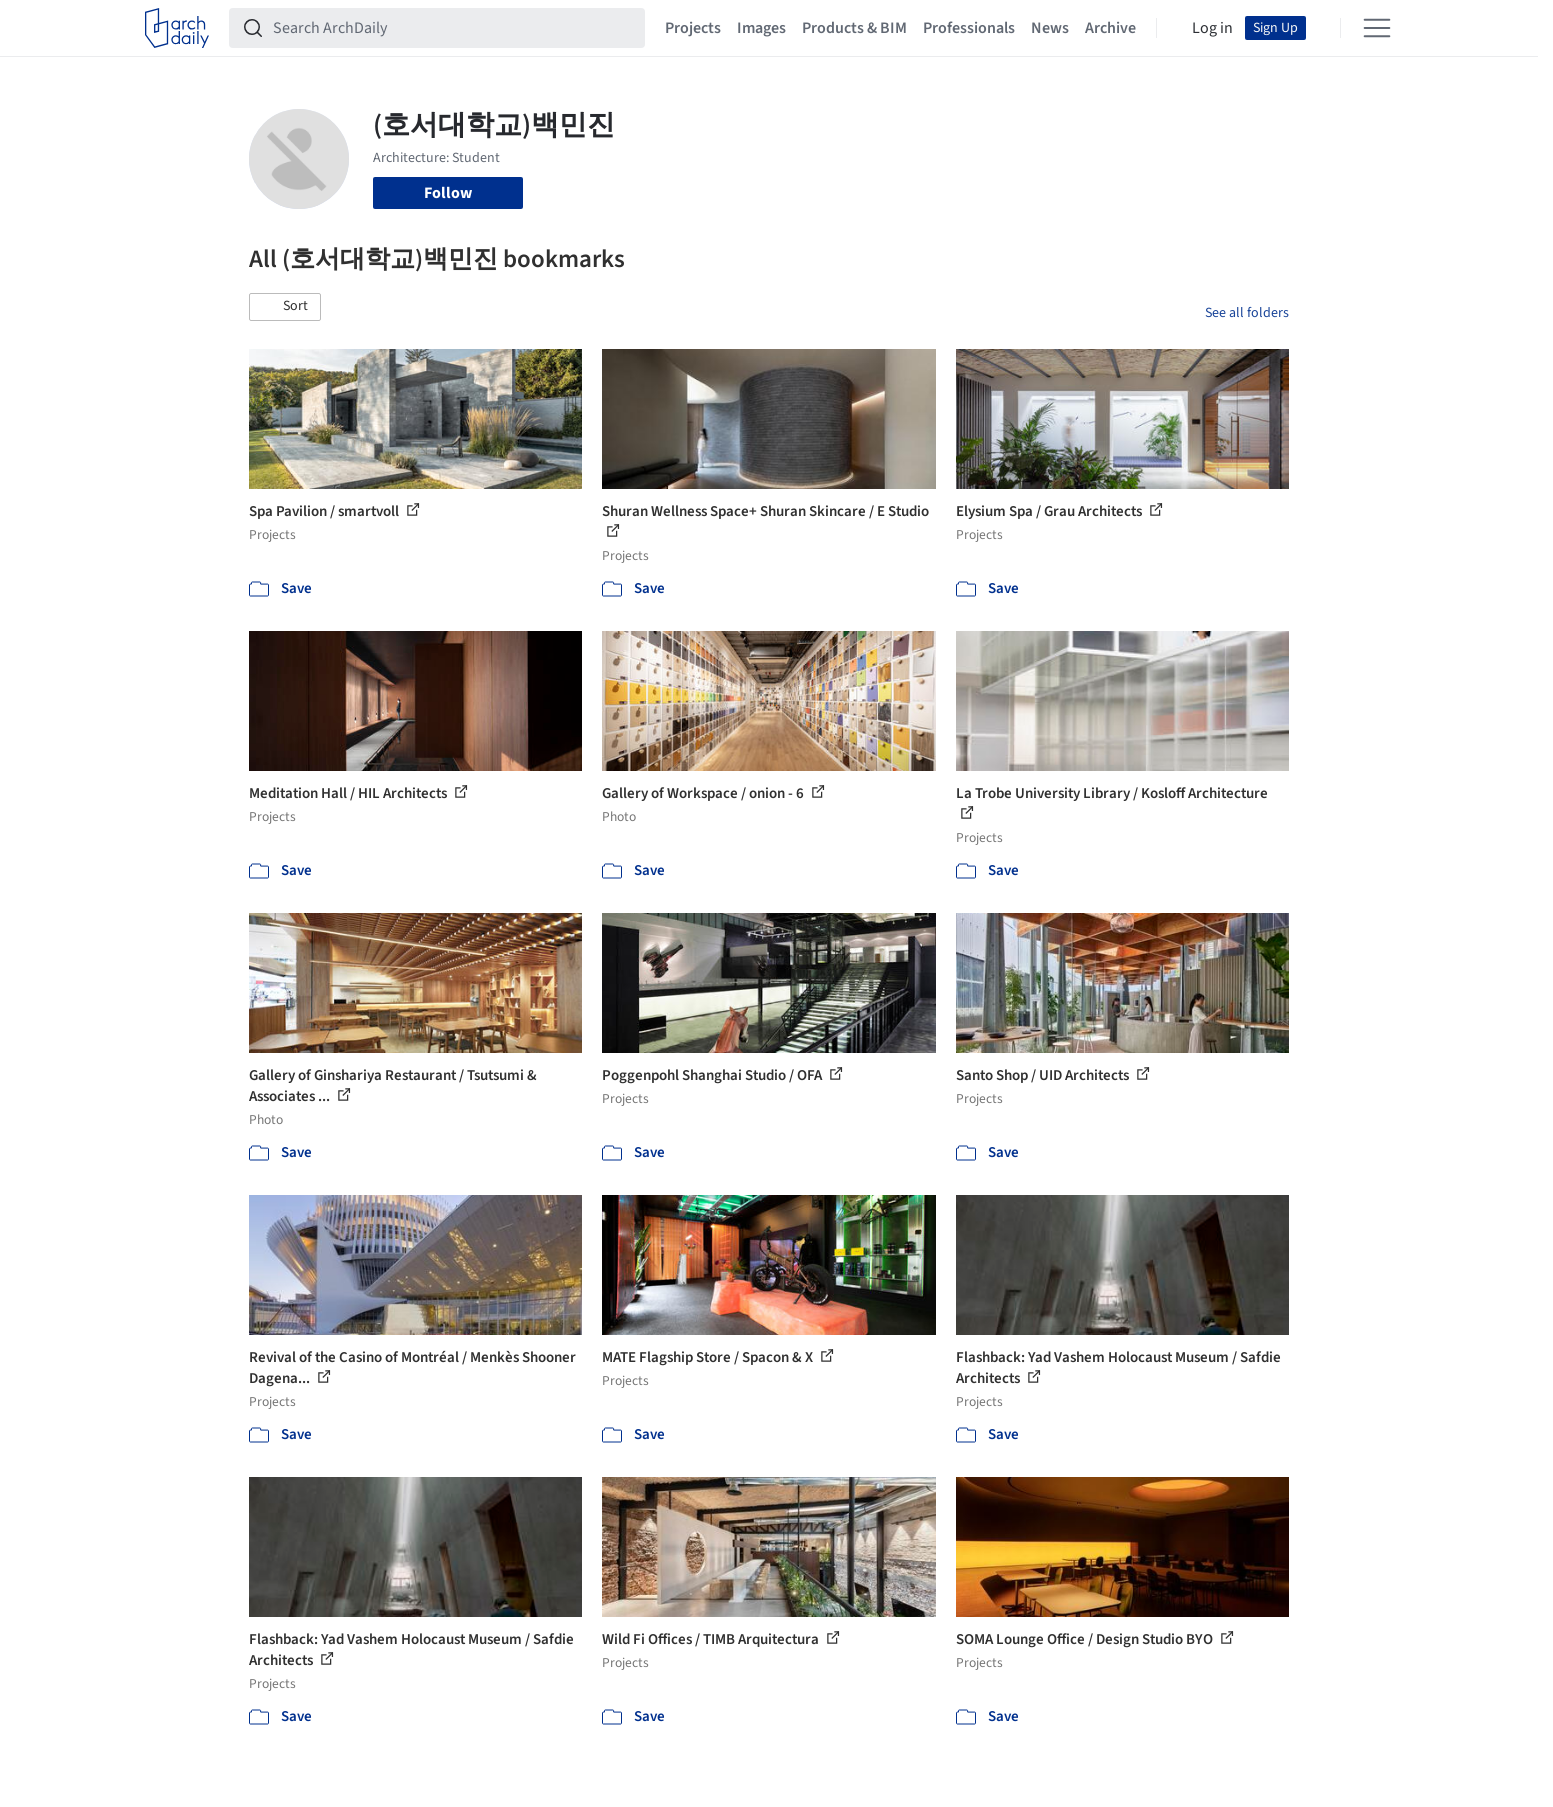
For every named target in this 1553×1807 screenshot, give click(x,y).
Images (761, 28)
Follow (448, 193)
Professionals (969, 28)
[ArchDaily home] (177, 28)
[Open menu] (1377, 28)
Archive (1110, 28)
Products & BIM (854, 28)
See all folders (1247, 313)
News (1050, 28)
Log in (1212, 28)
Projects (693, 28)
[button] (285, 307)
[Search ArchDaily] (453, 28)
